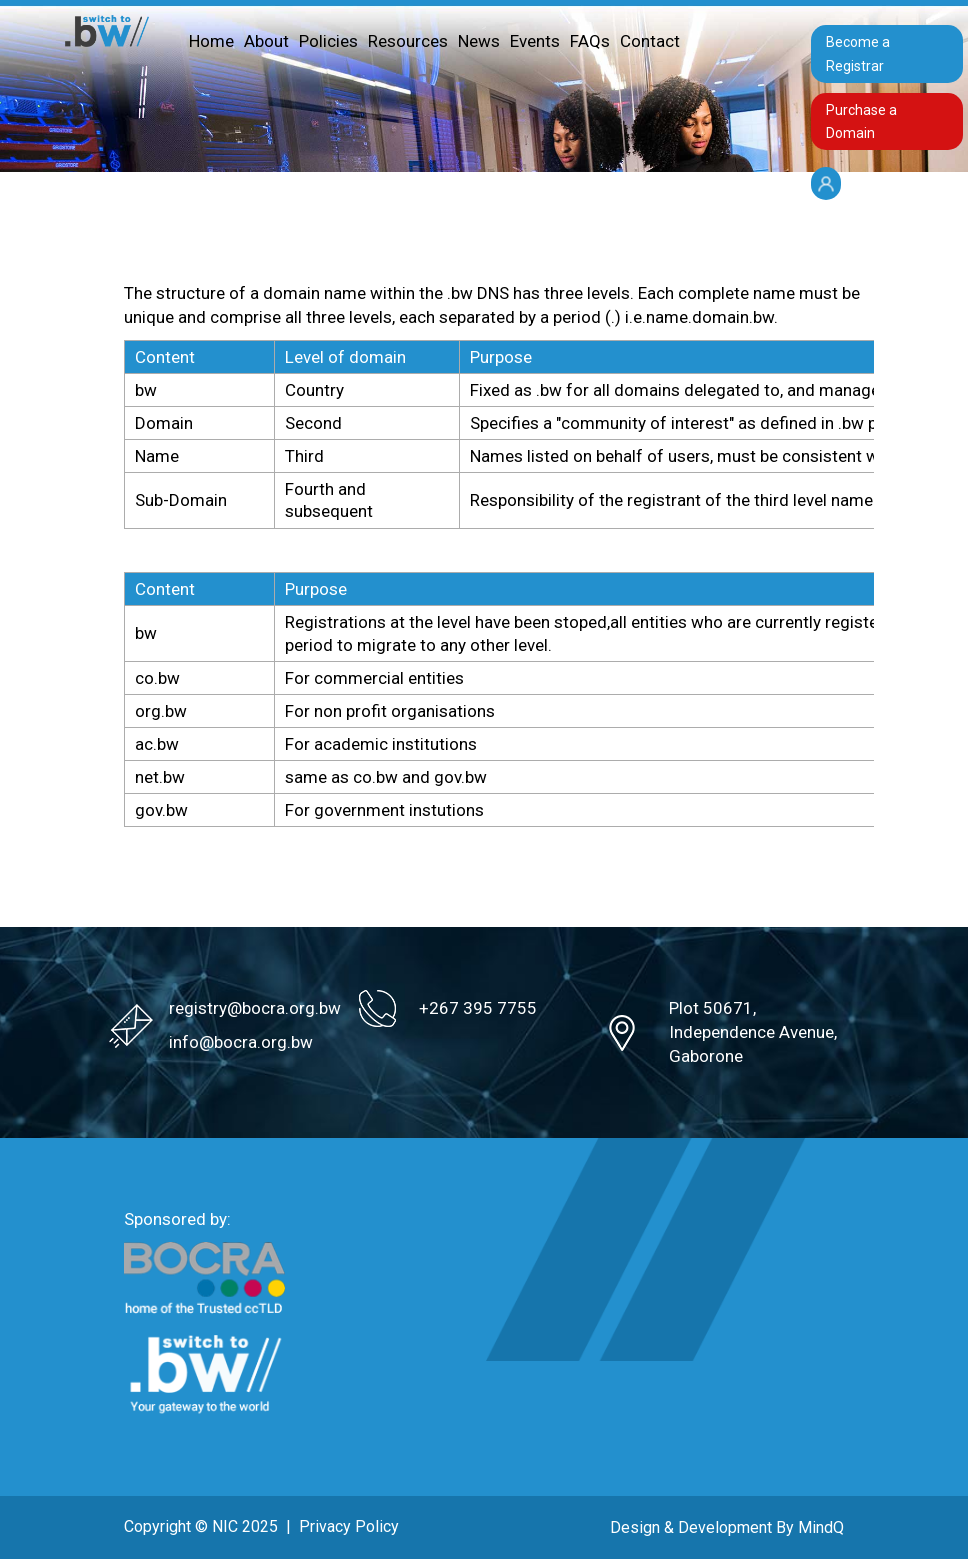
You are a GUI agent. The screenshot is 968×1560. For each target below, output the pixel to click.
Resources (408, 41)
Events (535, 41)
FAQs (590, 41)
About (266, 41)
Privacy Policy (349, 1526)
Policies (328, 41)
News (479, 41)
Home (211, 41)
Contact (650, 41)
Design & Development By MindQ (727, 1527)
